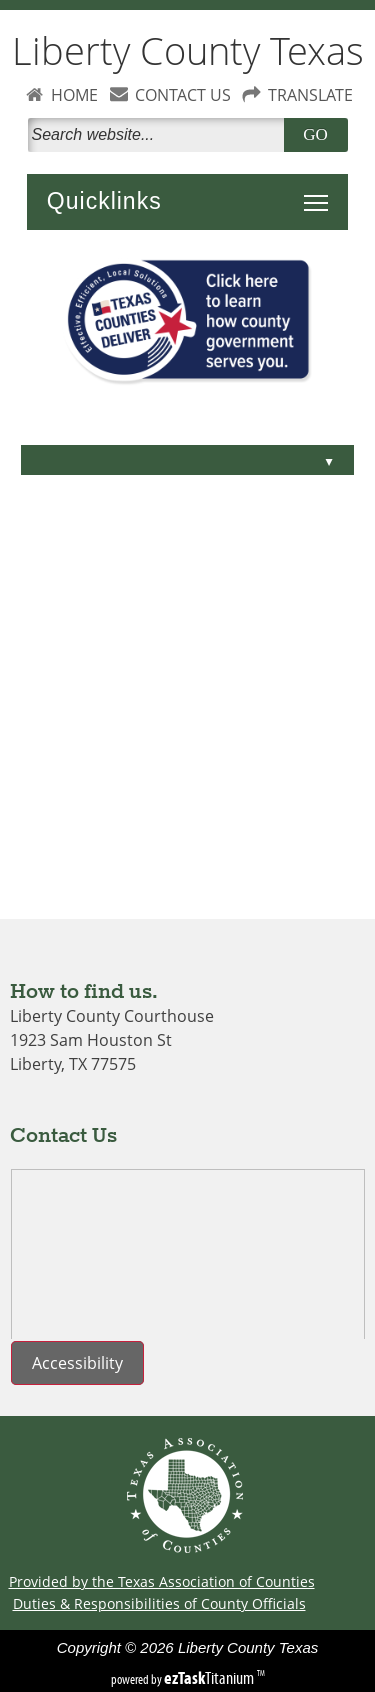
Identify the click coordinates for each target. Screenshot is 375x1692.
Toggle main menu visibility (321, 192)
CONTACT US (183, 95)
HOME (74, 95)
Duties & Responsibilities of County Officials (159, 1603)
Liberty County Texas (188, 50)
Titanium (210, 1678)
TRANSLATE (310, 95)
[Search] (160, 135)
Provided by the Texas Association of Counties (162, 1581)
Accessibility (77, 1363)
